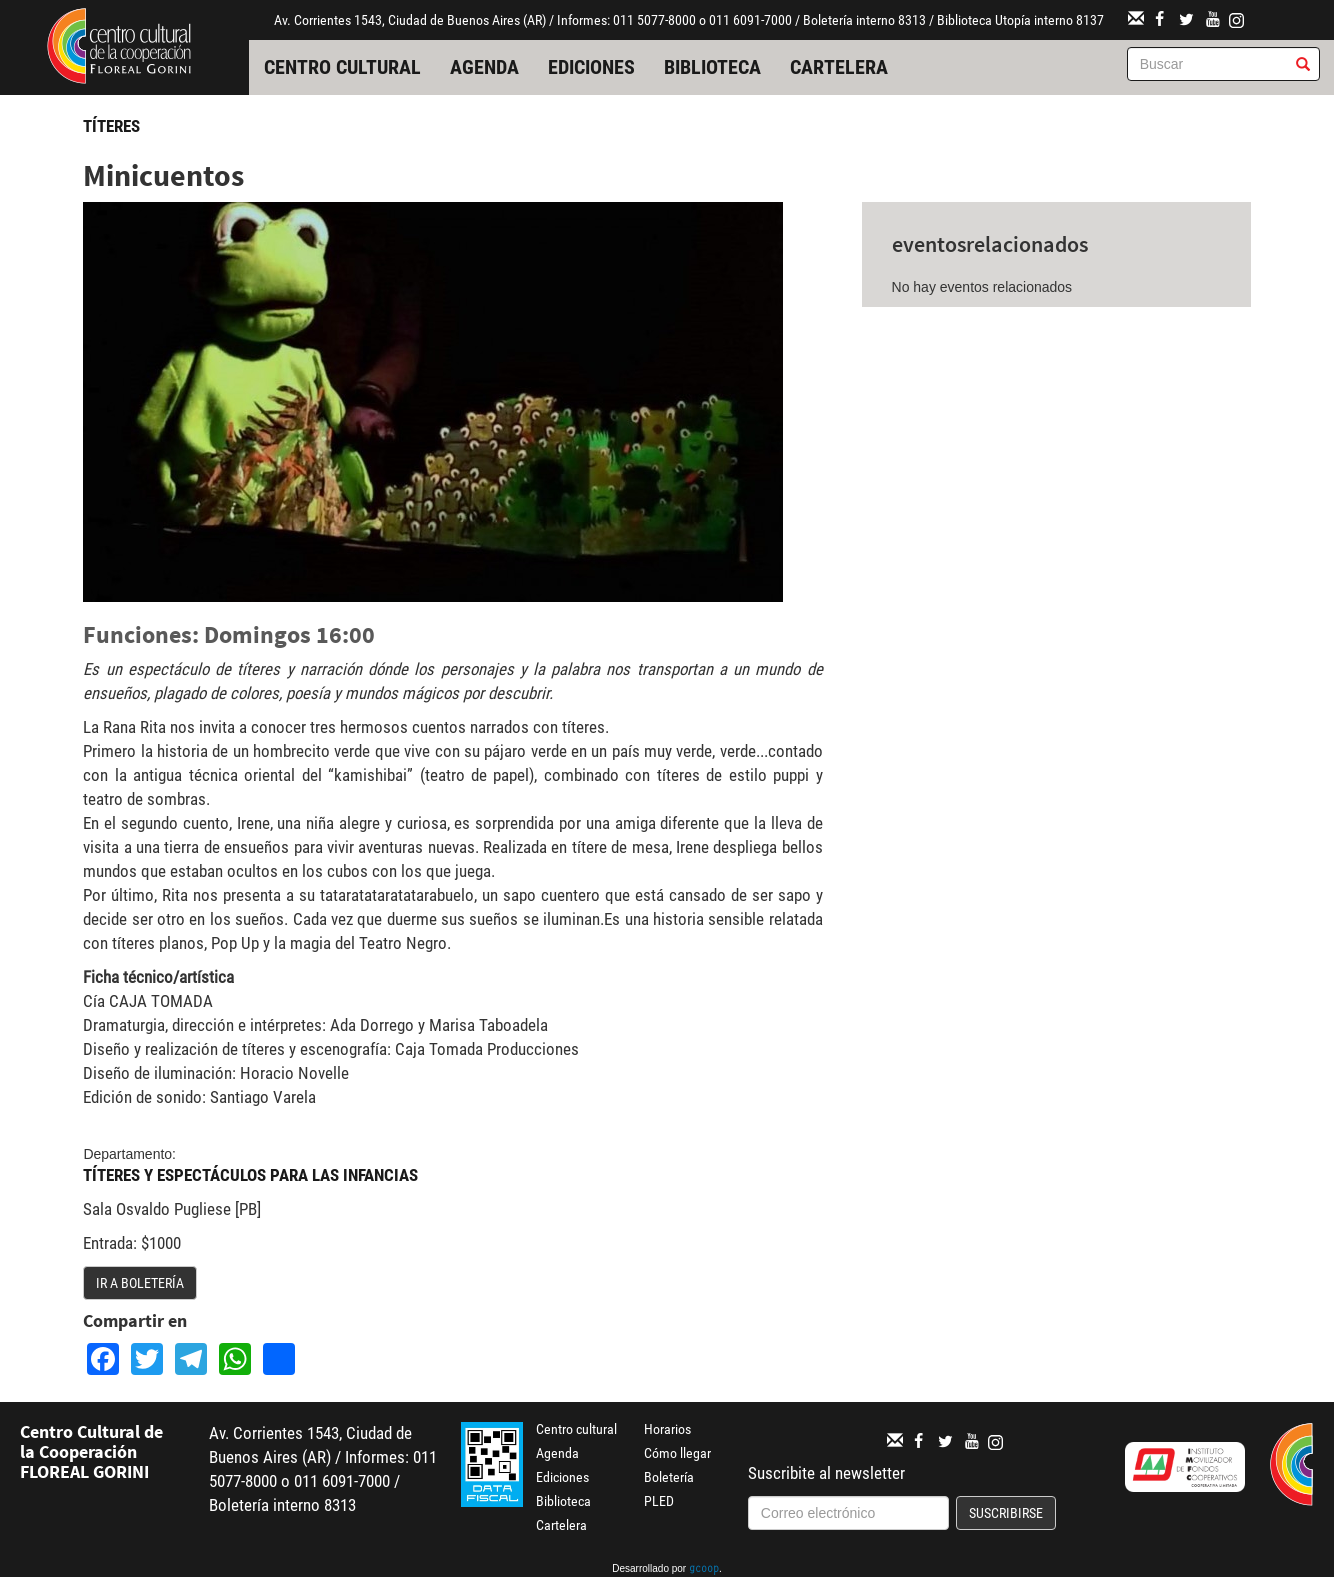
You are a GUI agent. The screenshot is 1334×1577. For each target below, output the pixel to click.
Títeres (111, 126)
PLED (659, 1501)
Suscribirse (1006, 1513)
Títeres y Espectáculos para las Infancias (250, 1175)
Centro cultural (342, 67)
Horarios (667, 1429)
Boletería (669, 1477)
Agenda (484, 67)
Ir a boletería (140, 1283)
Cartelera (839, 67)
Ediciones (591, 67)
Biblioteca (712, 67)
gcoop (704, 1570)
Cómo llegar (677, 1453)
